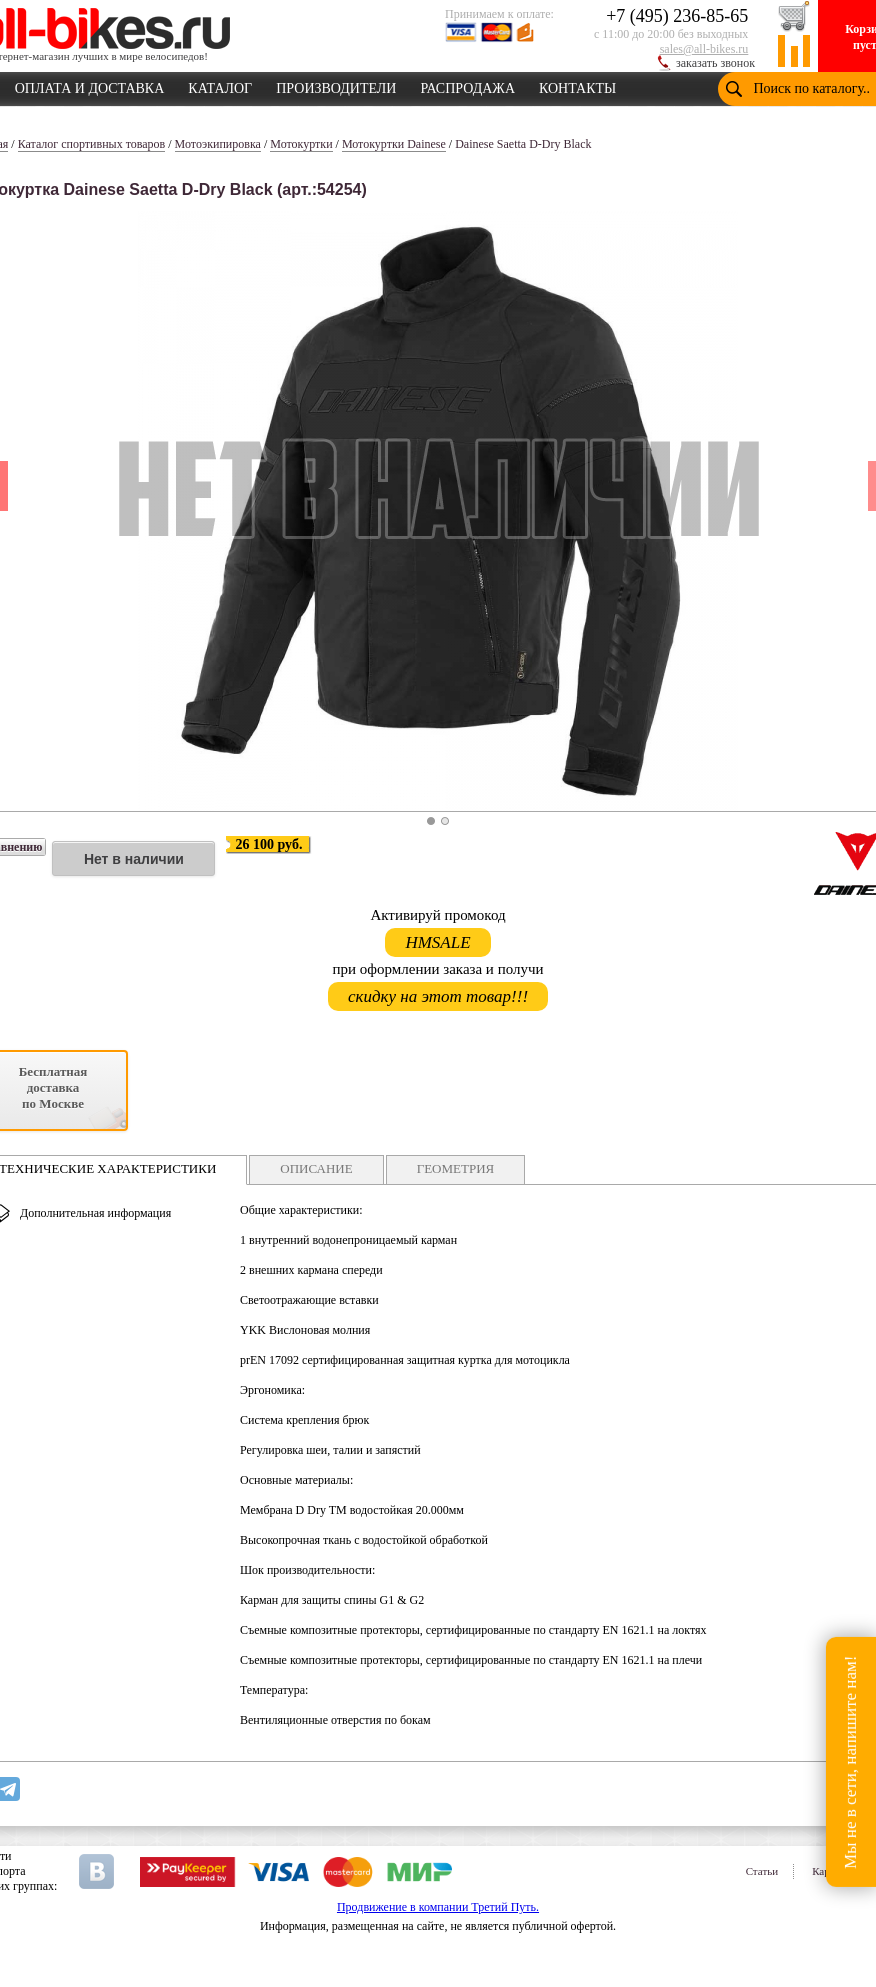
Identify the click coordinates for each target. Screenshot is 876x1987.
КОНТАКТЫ (577, 85)
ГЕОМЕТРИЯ (456, 1168)
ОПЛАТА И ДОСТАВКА (90, 85)
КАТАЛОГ (220, 85)
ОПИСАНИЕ (316, 1168)
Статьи (762, 1871)
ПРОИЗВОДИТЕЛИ (336, 85)
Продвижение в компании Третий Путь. (438, 1907)
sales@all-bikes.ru (704, 49)
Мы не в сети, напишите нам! (850, 1761)
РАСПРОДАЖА (467, 85)
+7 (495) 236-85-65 (677, 16)
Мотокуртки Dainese (394, 144)
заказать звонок (715, 63)
